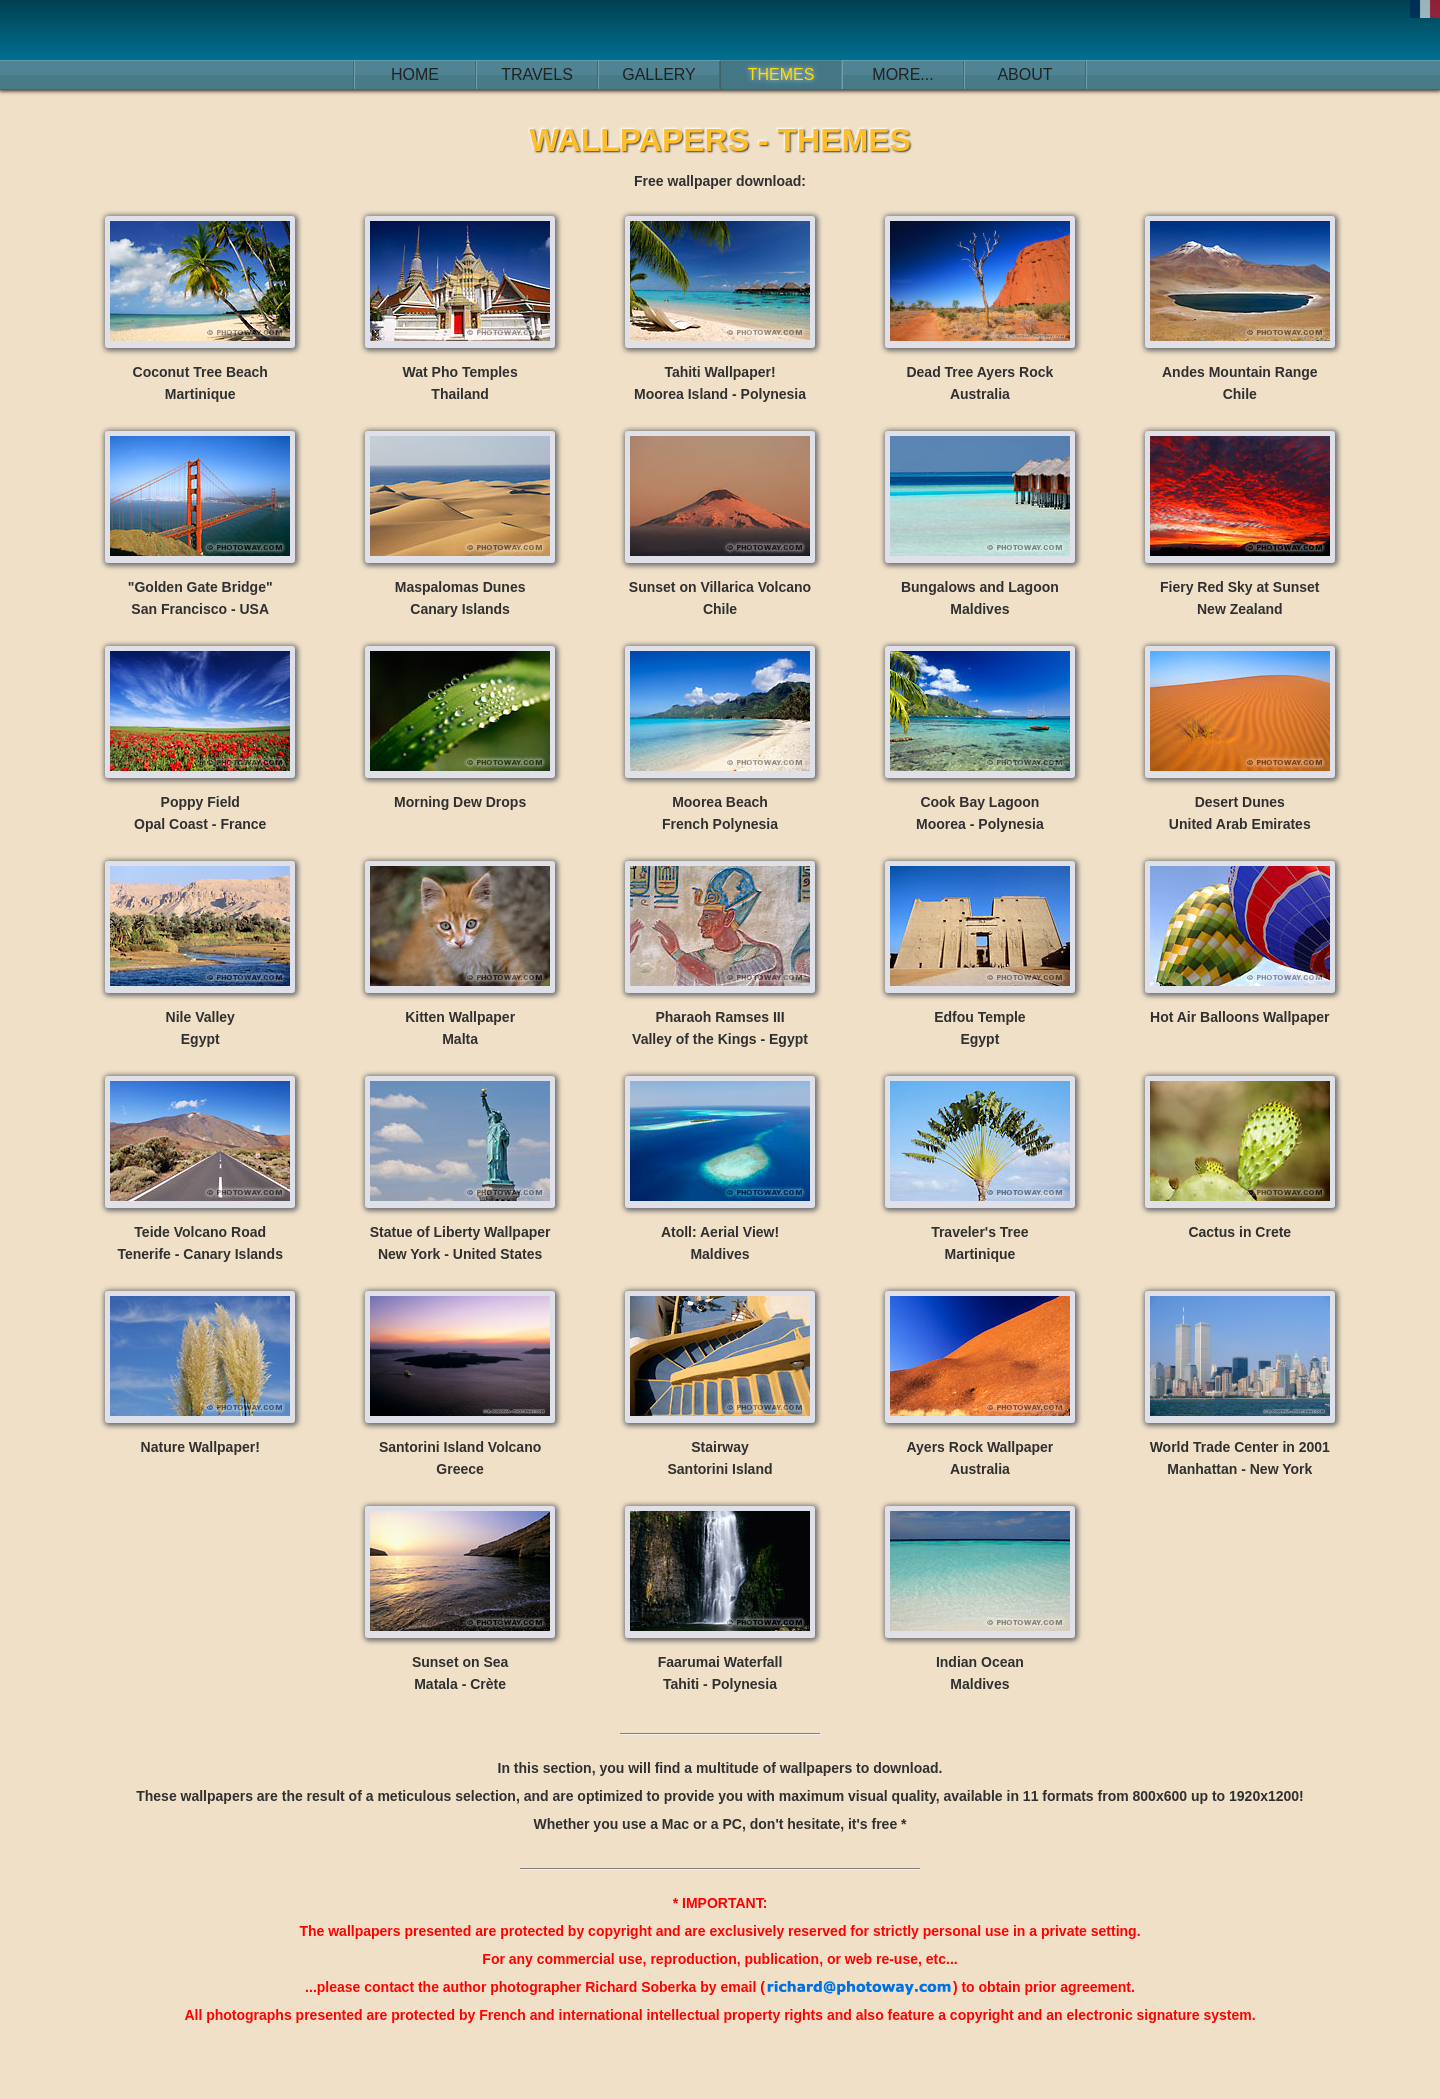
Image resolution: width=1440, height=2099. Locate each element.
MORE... (902, 74)
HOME (415, 74)
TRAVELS (537, 74)
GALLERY (659, 74)
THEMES (781, 74)
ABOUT (1024, 74)
